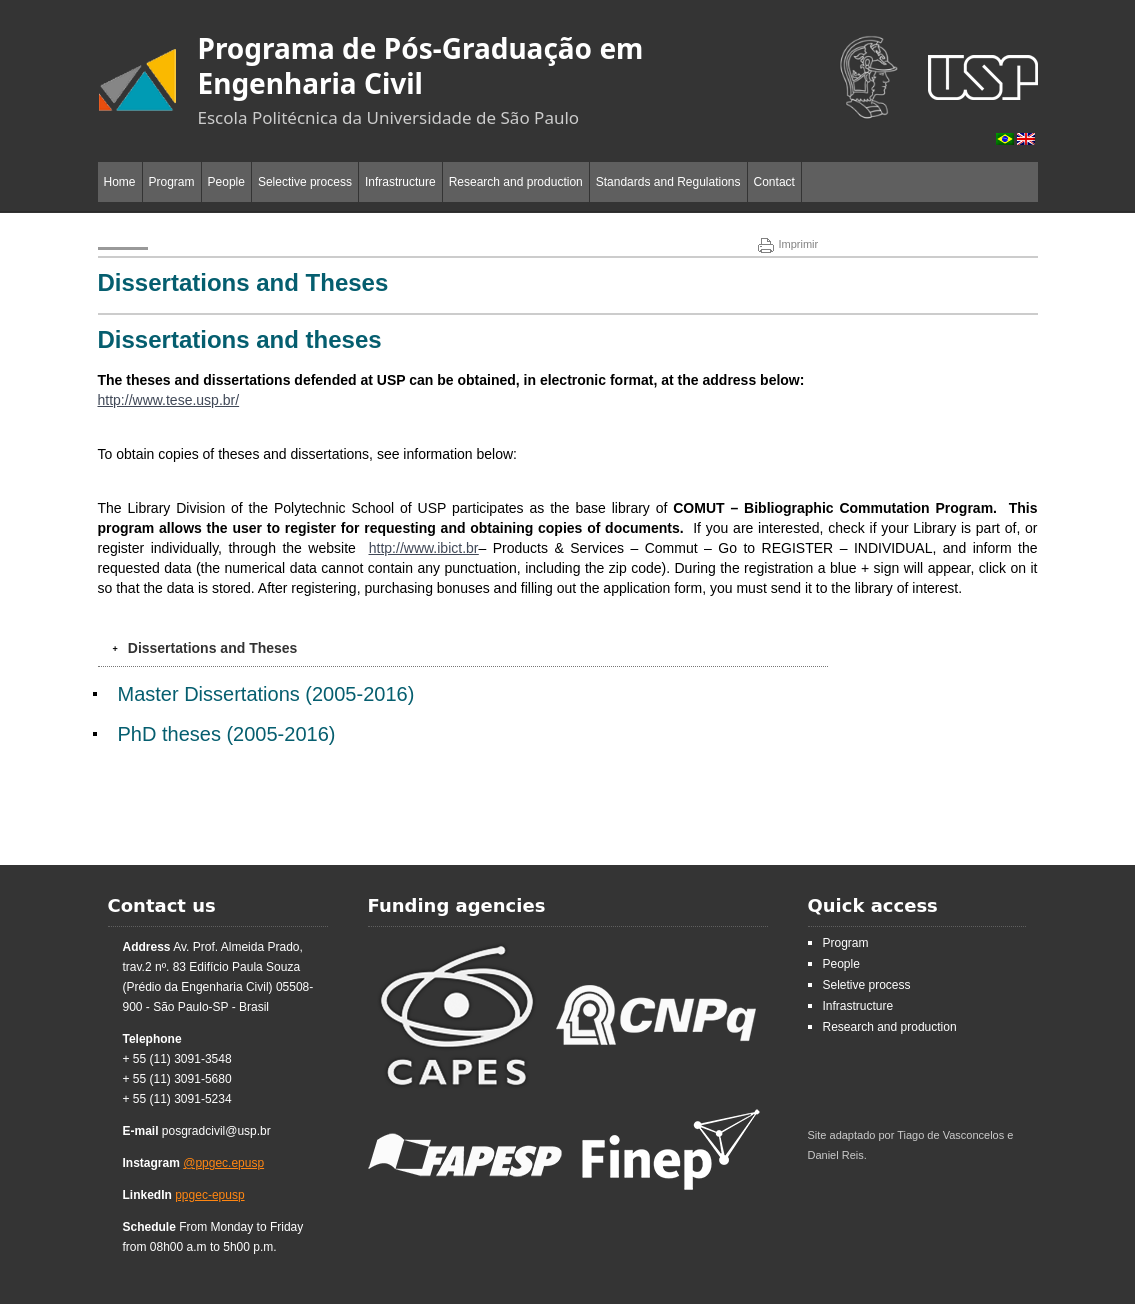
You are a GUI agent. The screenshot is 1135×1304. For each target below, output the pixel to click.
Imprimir (788, 244)
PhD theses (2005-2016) (227, 734)
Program (172, 182)
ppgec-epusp (209, 1195)
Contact (774, 182)
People (226, 182)
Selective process (305, 182)
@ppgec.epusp (223, 1163)
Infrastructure (400, 182)
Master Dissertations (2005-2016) (266, 694)
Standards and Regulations (668, 182)
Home (120, 182)
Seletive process (867, 985)
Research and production (516, 182)
